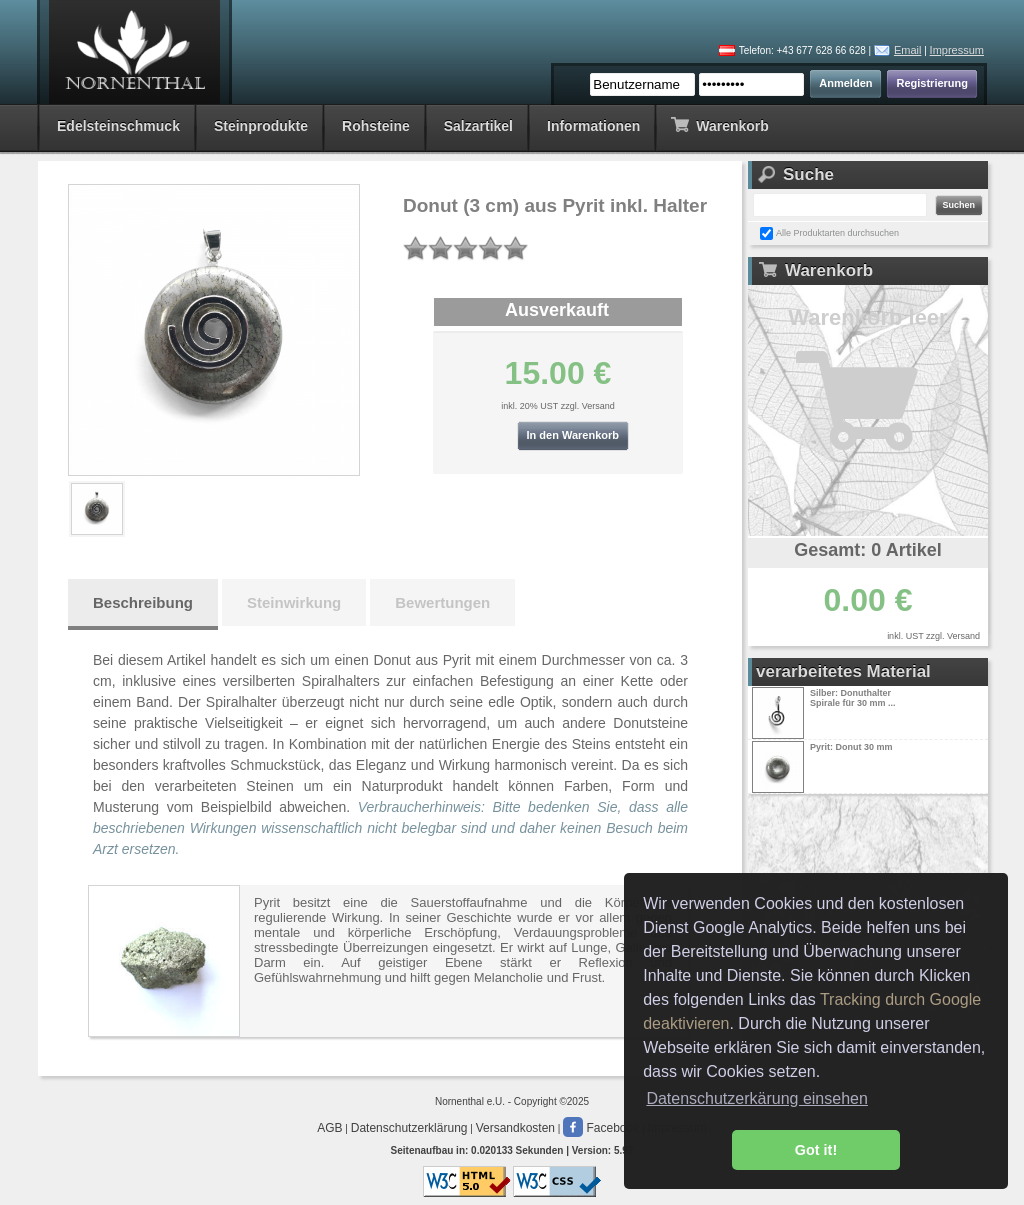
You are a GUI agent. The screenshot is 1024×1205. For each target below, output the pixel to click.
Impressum (957, 50)
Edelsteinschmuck (118, 126)
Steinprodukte (261, 126)
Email (908, 50)
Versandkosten (515, 1128)
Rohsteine (376, 126)
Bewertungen (442, 602)
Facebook (601, 1128)
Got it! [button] (816, 1150)
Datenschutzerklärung (409, 1128)
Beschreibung (143, 602)
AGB (329, 1128)
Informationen (593, 126)
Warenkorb (719, 124)
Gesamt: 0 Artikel (867, 550)
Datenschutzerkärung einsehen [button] (756, 1098)
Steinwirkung (294, 602)
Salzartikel (478, 126)
